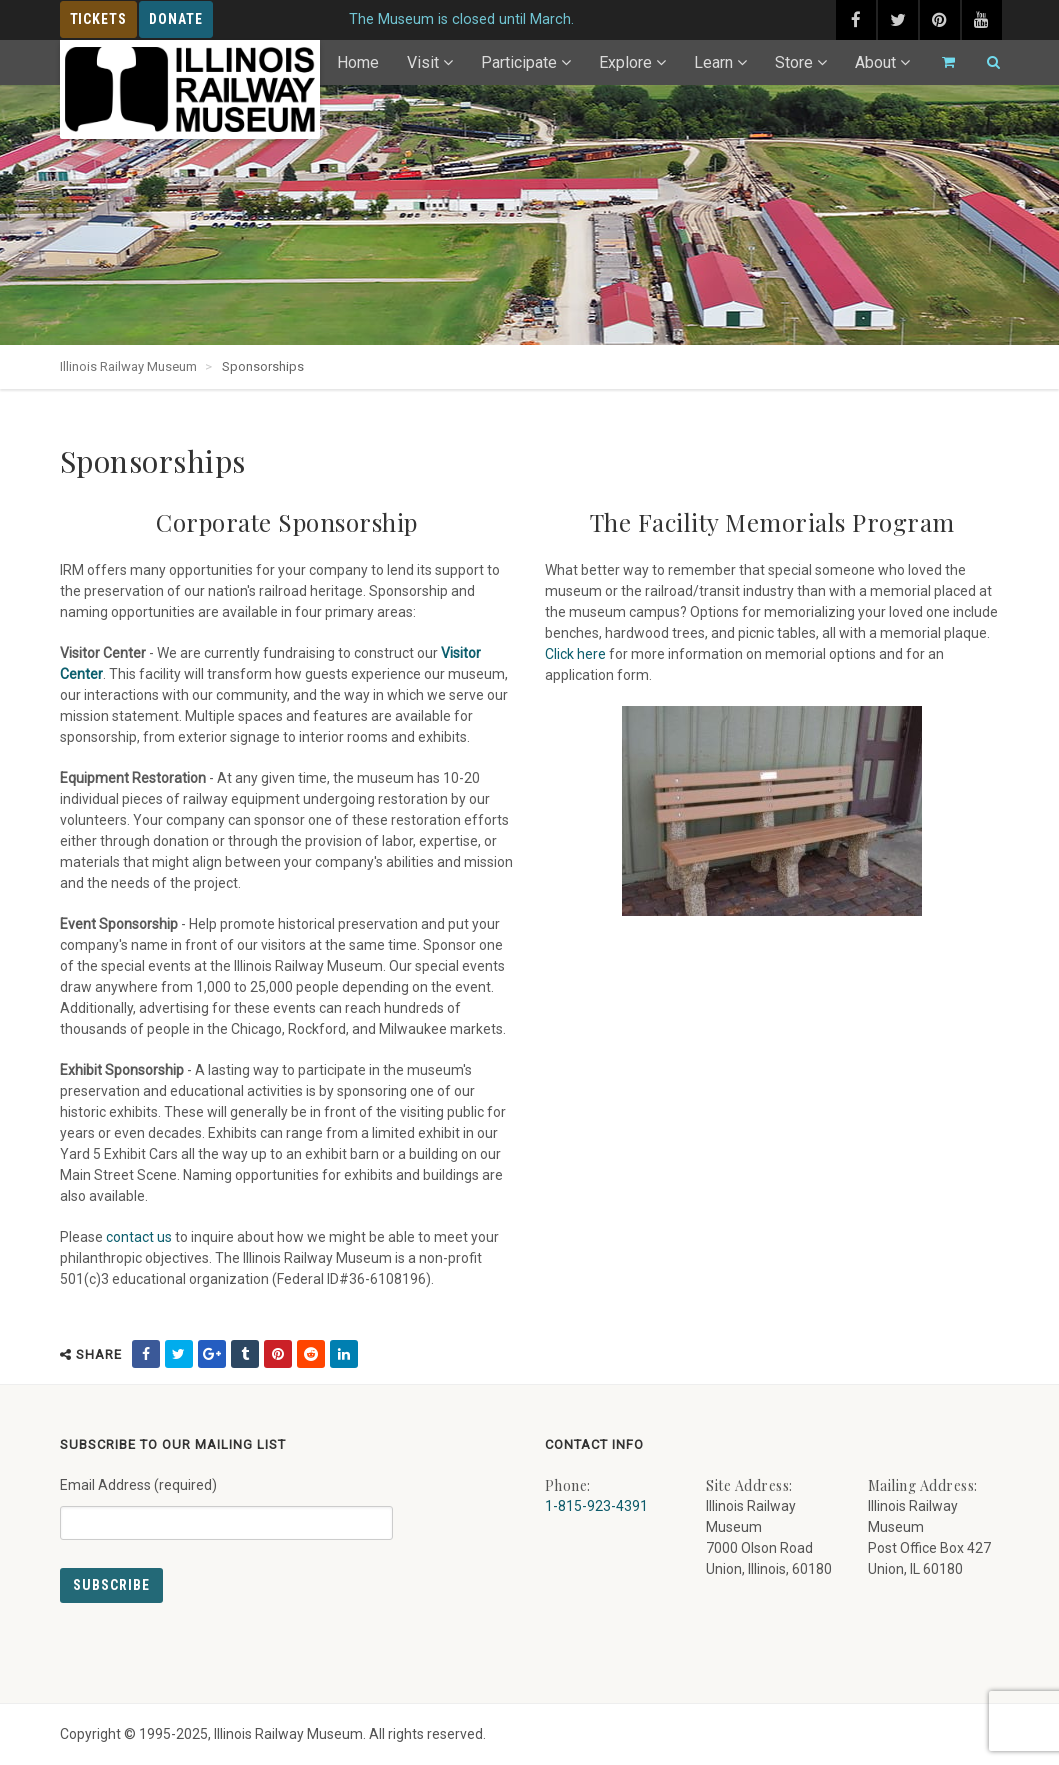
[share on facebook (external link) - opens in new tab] (146, 1354)
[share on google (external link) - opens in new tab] (212, 1354)
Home (358, 62)
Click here (575, 654)
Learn (713, 62)
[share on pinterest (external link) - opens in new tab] (278, 1354)
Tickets (99, 19)
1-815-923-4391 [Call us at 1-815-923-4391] (596, 1506)
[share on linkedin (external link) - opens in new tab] (344, 1354)
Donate (176, 19)
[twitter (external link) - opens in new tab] (898, 20)
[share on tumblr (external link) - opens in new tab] (245, 1354)
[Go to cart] (940, 62)
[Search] (985, 62)
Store (794, 62)
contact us (139, 1237)
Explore (625, 62)
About (875, 62)
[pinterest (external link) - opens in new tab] (940, 20)
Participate (519, 62)
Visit (423, 62)
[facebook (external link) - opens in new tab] (856, 20)
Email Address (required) (226, 1501)
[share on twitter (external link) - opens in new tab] (179, 1354)
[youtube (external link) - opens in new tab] (982, 20)
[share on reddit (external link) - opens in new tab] (311, 1354)
